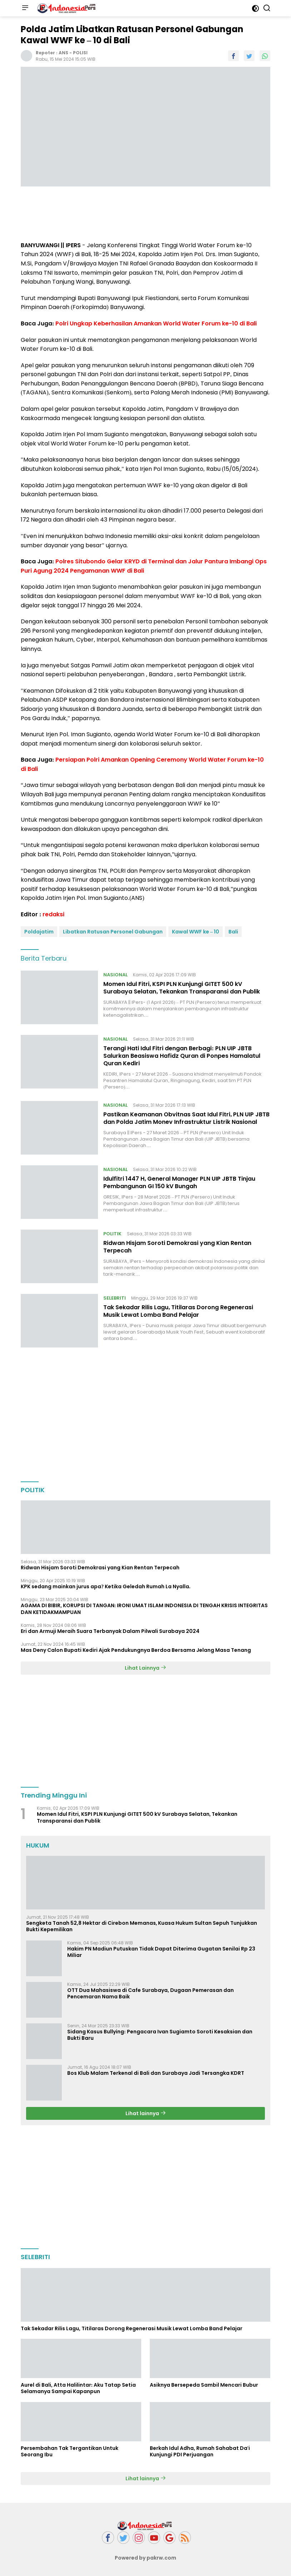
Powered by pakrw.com (145, 2557)
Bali (233, 931)
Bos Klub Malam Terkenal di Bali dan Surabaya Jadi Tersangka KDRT (155, 2073)
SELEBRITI (114, 1298)
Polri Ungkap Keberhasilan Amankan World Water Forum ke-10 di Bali (156, 323)
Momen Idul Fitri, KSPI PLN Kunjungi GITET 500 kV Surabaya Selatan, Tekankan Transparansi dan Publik (181, 988)
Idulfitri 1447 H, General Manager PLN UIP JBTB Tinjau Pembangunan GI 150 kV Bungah (179, 1182)
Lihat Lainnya (145, 1667)
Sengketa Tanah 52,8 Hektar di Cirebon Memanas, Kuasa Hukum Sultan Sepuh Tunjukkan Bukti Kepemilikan (141, 1926)
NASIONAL (115, 974)
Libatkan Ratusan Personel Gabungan (113, 931)
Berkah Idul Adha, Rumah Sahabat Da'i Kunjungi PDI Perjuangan (200, 2451)
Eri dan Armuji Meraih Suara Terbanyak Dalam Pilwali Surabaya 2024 (110, 1631)
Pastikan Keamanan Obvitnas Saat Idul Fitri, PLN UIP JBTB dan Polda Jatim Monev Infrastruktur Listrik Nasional (186, 1118)
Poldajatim (39, 931)
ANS (63, 53)
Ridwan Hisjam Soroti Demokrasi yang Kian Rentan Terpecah (177, 1247)
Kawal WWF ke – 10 (195, 931)
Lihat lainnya (145, 2113)
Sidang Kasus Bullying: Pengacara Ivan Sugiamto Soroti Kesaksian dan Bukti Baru (159, 2034)
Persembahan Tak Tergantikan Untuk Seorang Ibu (69, 2451)
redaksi (53, 914)
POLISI (80, 53)
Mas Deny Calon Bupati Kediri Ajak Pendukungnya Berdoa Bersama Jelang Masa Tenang (136, 1650)
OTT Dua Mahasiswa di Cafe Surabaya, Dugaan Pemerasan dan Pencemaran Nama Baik (150, 1993)
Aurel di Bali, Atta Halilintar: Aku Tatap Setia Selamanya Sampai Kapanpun (78, 2388)
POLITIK (112, 1233)
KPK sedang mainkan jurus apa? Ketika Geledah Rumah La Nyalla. (106, 1586)
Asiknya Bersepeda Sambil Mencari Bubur (204, 2385)
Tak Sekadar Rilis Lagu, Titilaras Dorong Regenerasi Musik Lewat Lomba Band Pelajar (178, 1311)
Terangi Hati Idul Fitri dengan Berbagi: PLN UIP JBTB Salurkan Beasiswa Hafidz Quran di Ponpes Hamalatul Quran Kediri (181, 1055)
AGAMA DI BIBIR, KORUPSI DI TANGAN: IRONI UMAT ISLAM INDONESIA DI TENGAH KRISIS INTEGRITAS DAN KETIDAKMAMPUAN (144, 1608)
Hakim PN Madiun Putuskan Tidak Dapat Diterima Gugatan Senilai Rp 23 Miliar (161, 1951)
